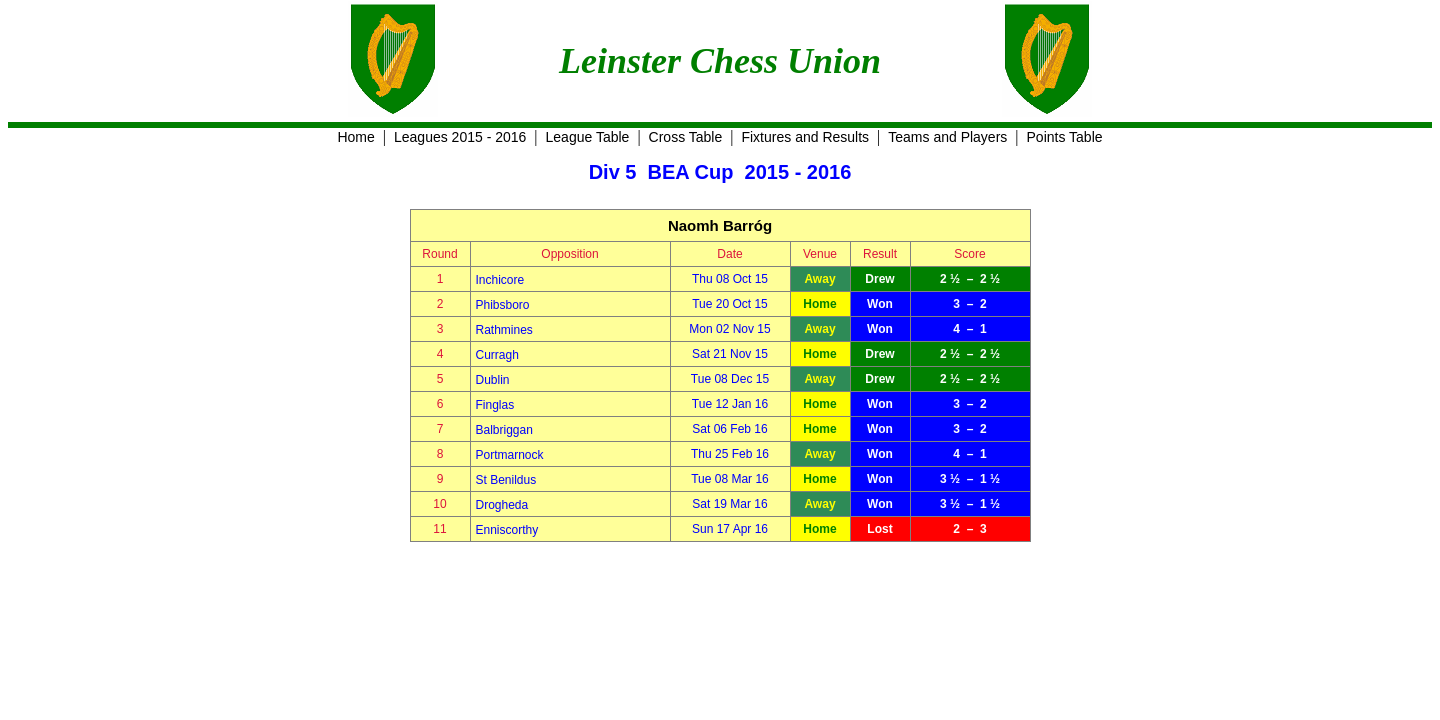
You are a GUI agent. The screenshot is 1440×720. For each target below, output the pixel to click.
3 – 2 (969, 304)
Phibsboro (503, 305)
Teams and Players (947, 137)
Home (355, 137)
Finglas (495, 405)
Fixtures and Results (805, 137)
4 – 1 (969, 329)
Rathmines (504, 330)
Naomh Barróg (720, 225)
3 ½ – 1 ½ (970, 479)
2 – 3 (969, 529)
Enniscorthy (507, 530)
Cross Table (686, 137)
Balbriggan (504, 430)
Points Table (1065, 137)
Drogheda (502, 505)
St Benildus (506, 480)
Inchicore (500, 280)
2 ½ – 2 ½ (970, 279)
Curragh (497, 355)
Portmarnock (510, 455)
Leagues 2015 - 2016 (460, 137)
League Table (588, 137)
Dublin (493, 380)
